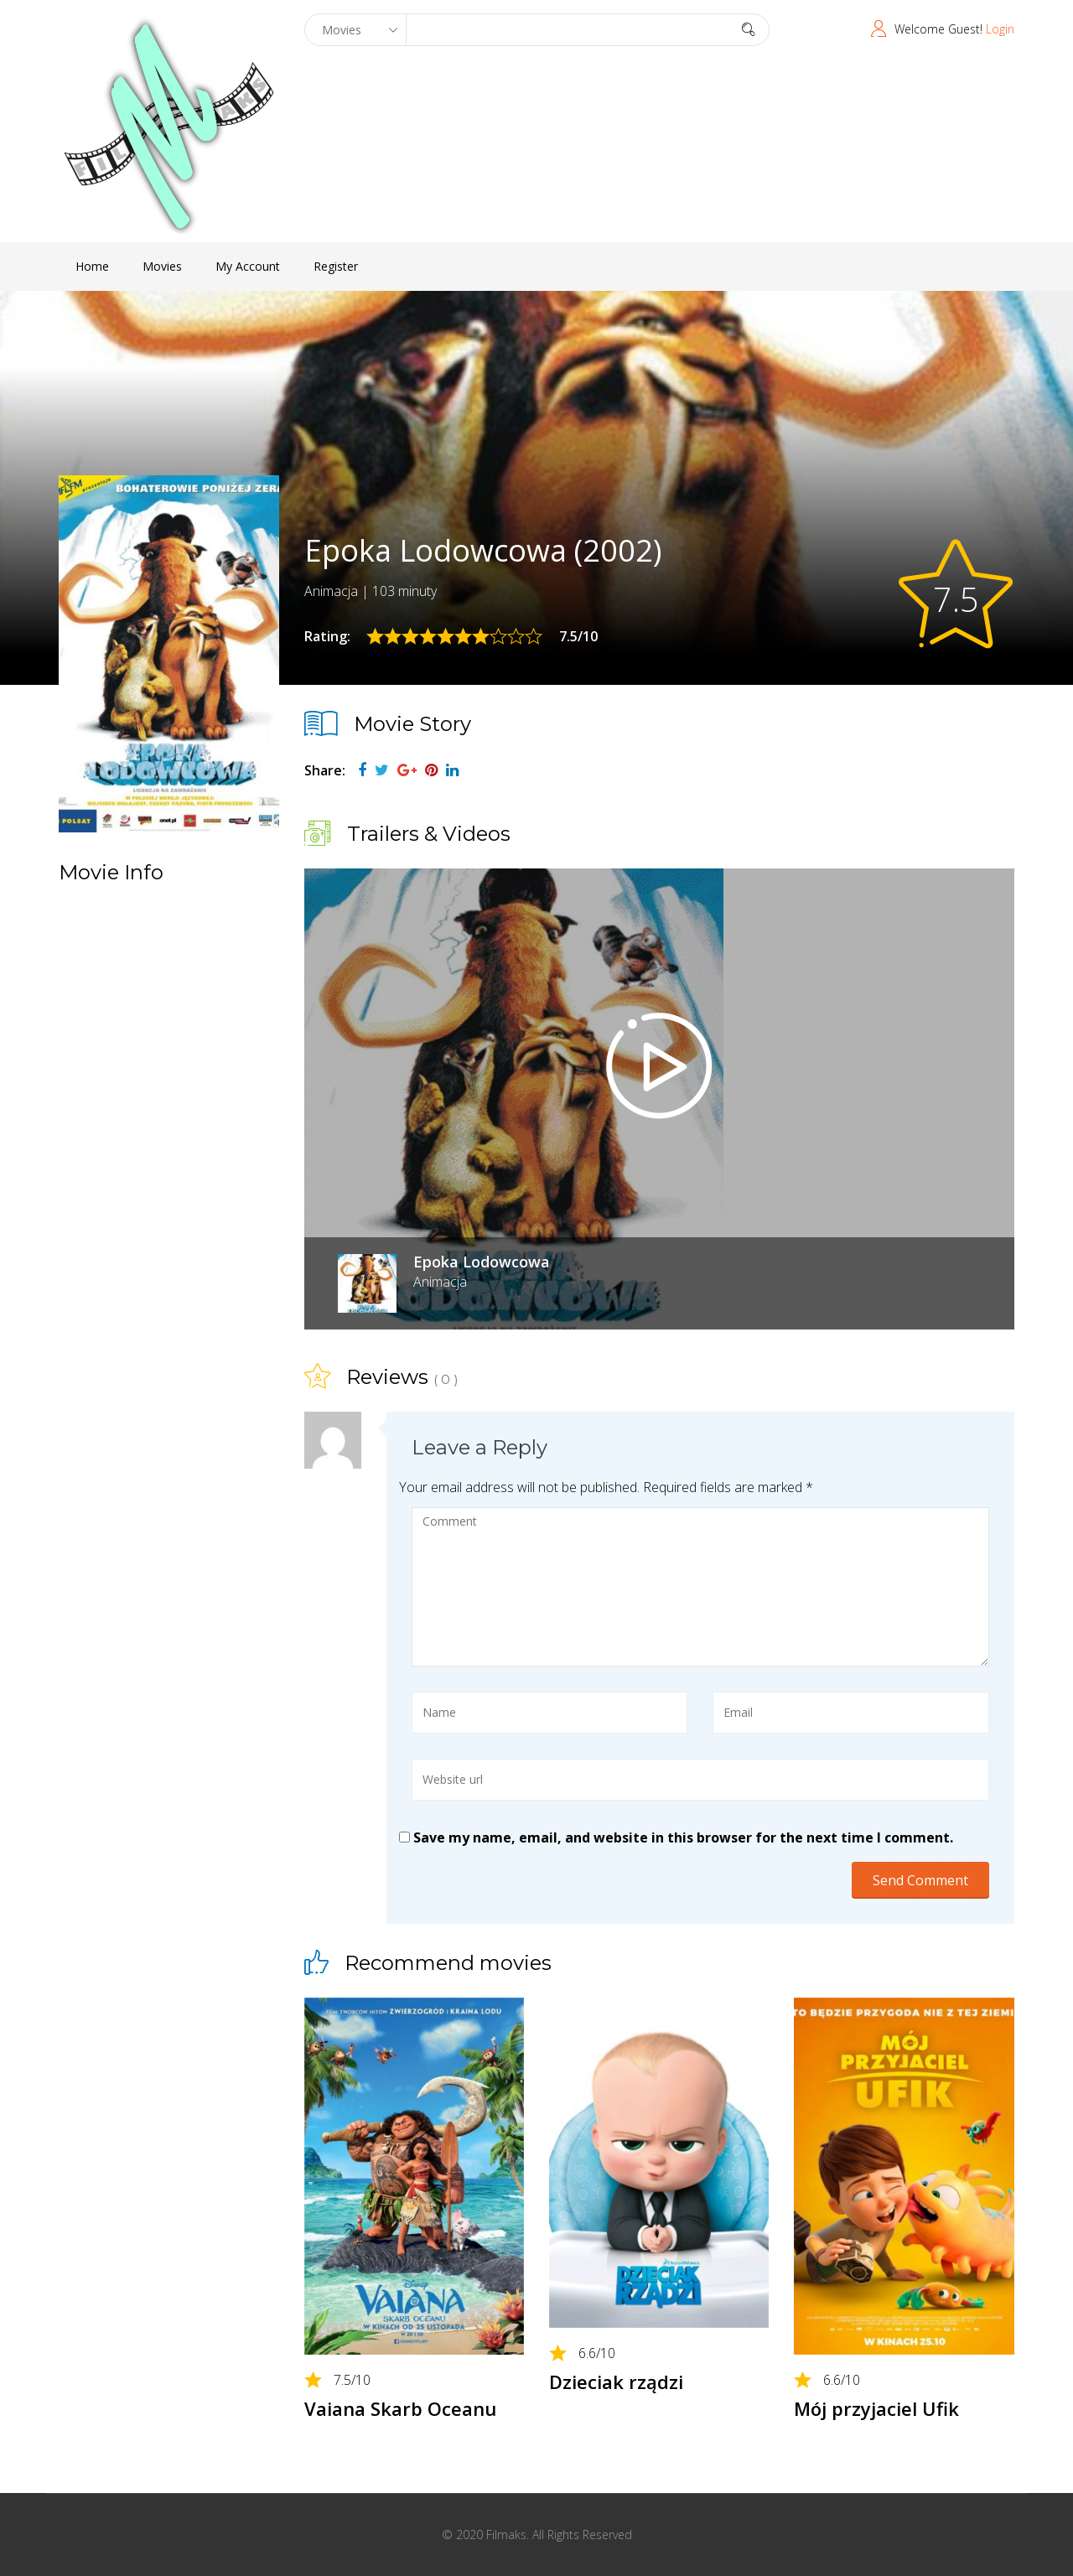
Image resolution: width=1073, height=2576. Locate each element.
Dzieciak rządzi (616, 2381)
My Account (247, 266)
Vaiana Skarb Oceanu (400, 2408)
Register (336, 266)
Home (92, 266)
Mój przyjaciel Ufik (876, 2408)
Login (1000, 29)
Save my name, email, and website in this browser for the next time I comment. (683, 1837)
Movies (162, 266)
